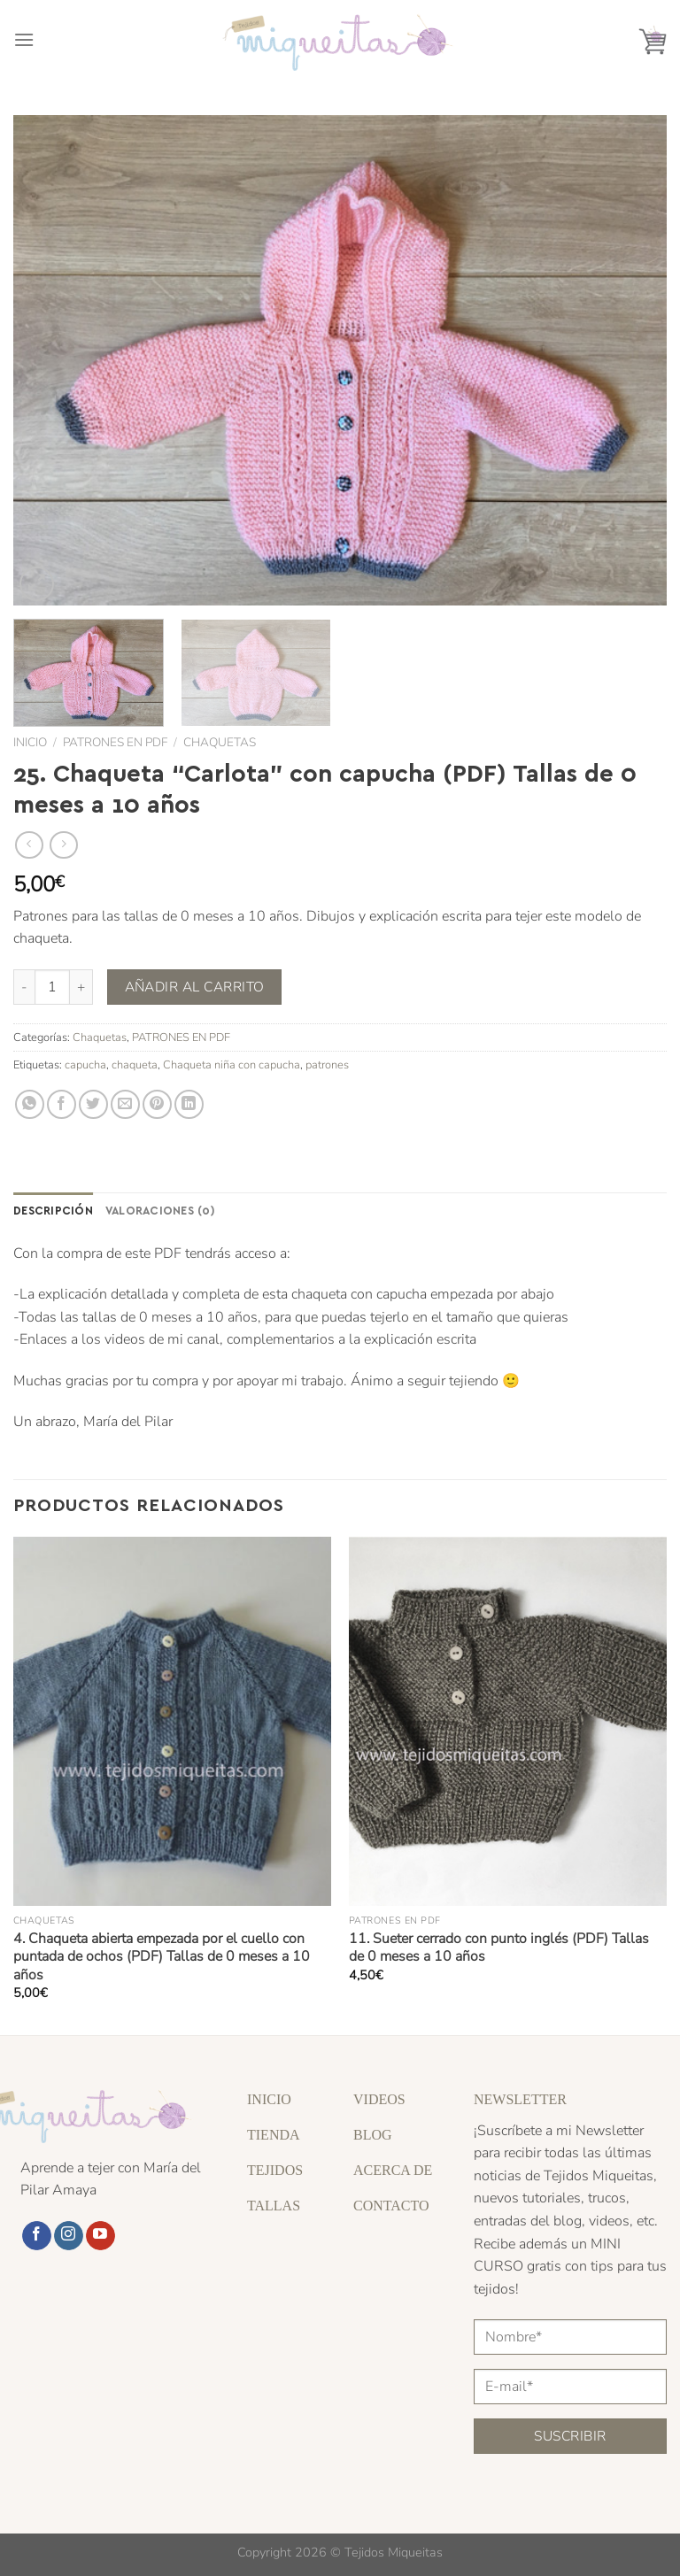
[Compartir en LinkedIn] (189, 1104)
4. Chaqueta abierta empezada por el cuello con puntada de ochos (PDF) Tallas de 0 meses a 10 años (161, 1957)
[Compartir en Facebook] (61, 1104)
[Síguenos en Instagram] (68, 2236)
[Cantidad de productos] (52, 987)
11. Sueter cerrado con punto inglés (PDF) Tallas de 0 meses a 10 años (499, 1948)
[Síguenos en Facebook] (36, 2236)
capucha (85, 1065)
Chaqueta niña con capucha (231, 1065)
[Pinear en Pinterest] (157, 1104)
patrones (327, 1065)
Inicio (30, 742)
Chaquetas (219, 742)
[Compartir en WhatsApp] (29, 1104)
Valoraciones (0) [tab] (160, 1209)
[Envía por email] (125, 1104)
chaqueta (135, 1065)
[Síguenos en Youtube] (100, 2236)
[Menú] (24, 39)
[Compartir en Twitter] (93, 1104)
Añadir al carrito (195, 986)
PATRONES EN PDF (115, 742)
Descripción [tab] (53, 1209)
